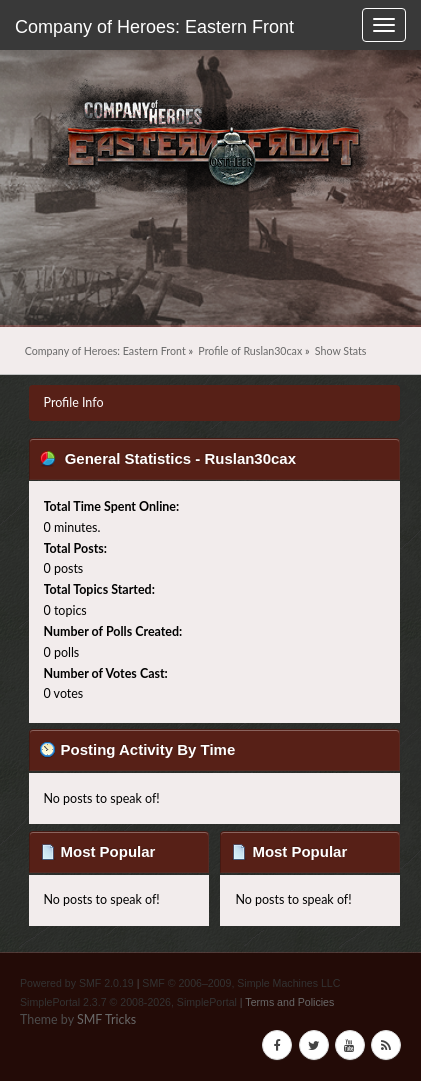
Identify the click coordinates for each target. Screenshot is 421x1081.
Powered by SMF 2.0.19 (77, 983)
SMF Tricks (106, 1019)
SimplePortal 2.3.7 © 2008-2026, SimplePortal (128, 1002)
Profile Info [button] (74, 402)
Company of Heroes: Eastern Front (154, 27)
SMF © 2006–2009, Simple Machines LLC (241, 983)
